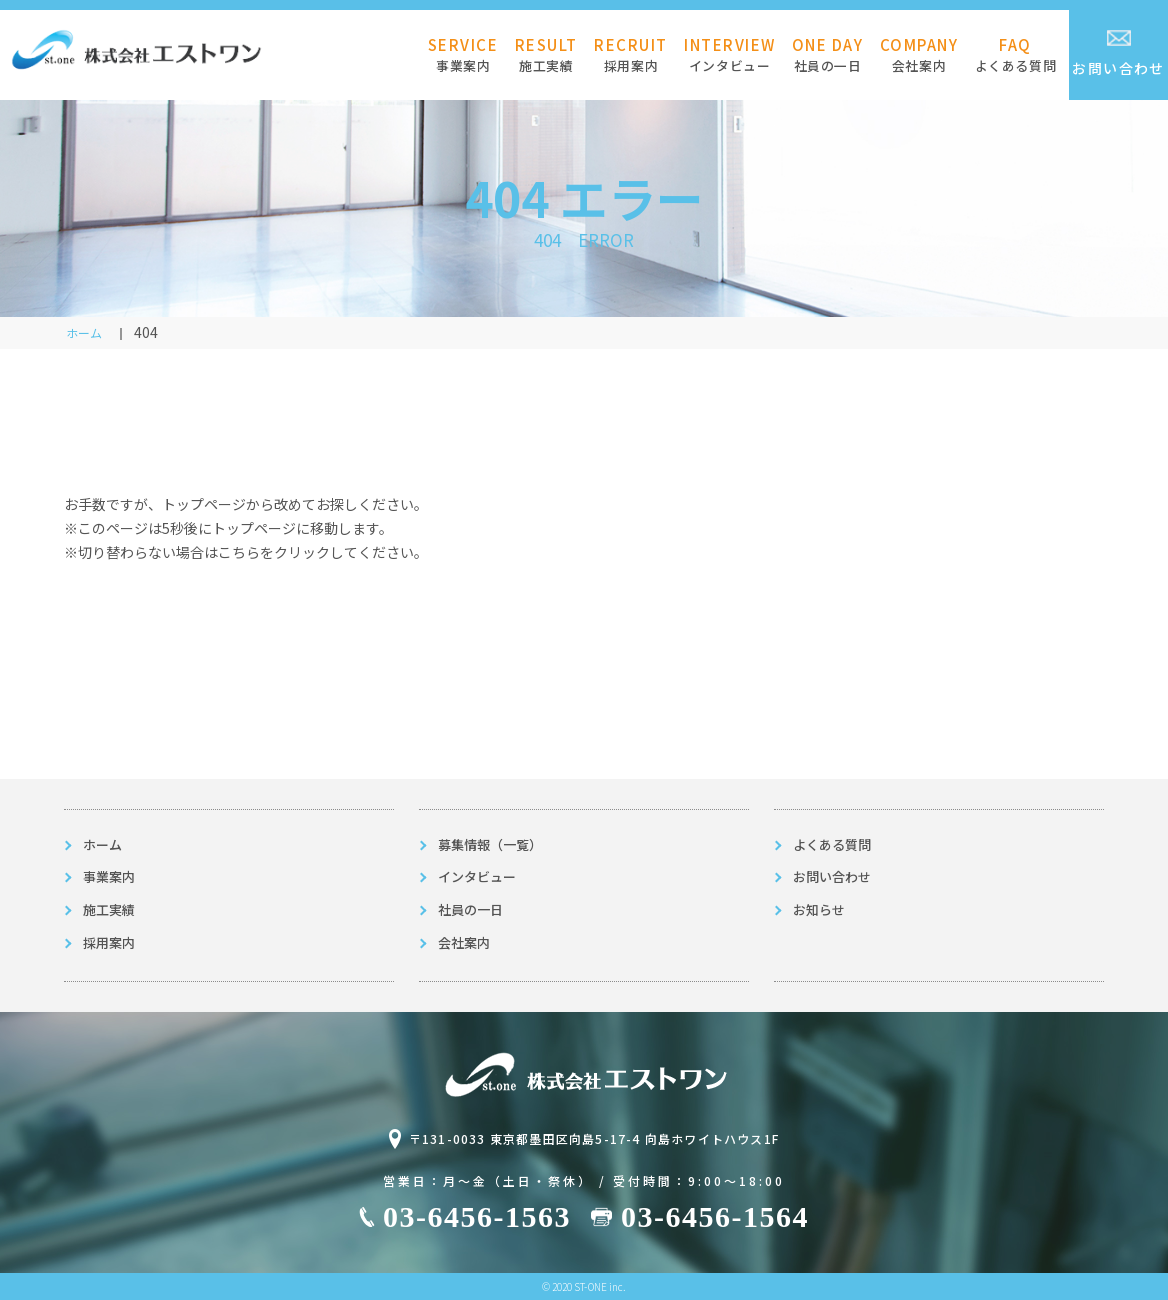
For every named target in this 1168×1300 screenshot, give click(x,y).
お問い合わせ (1118, 54)
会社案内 (919, 54)
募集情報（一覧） (490, 844)
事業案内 (463, 54)
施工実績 (546, 54)
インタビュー (730, 54)
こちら (239, 552)
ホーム (102, 844)
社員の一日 (828, 54)
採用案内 (631, 54)
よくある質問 (1016, 54)
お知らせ (819, 909)
